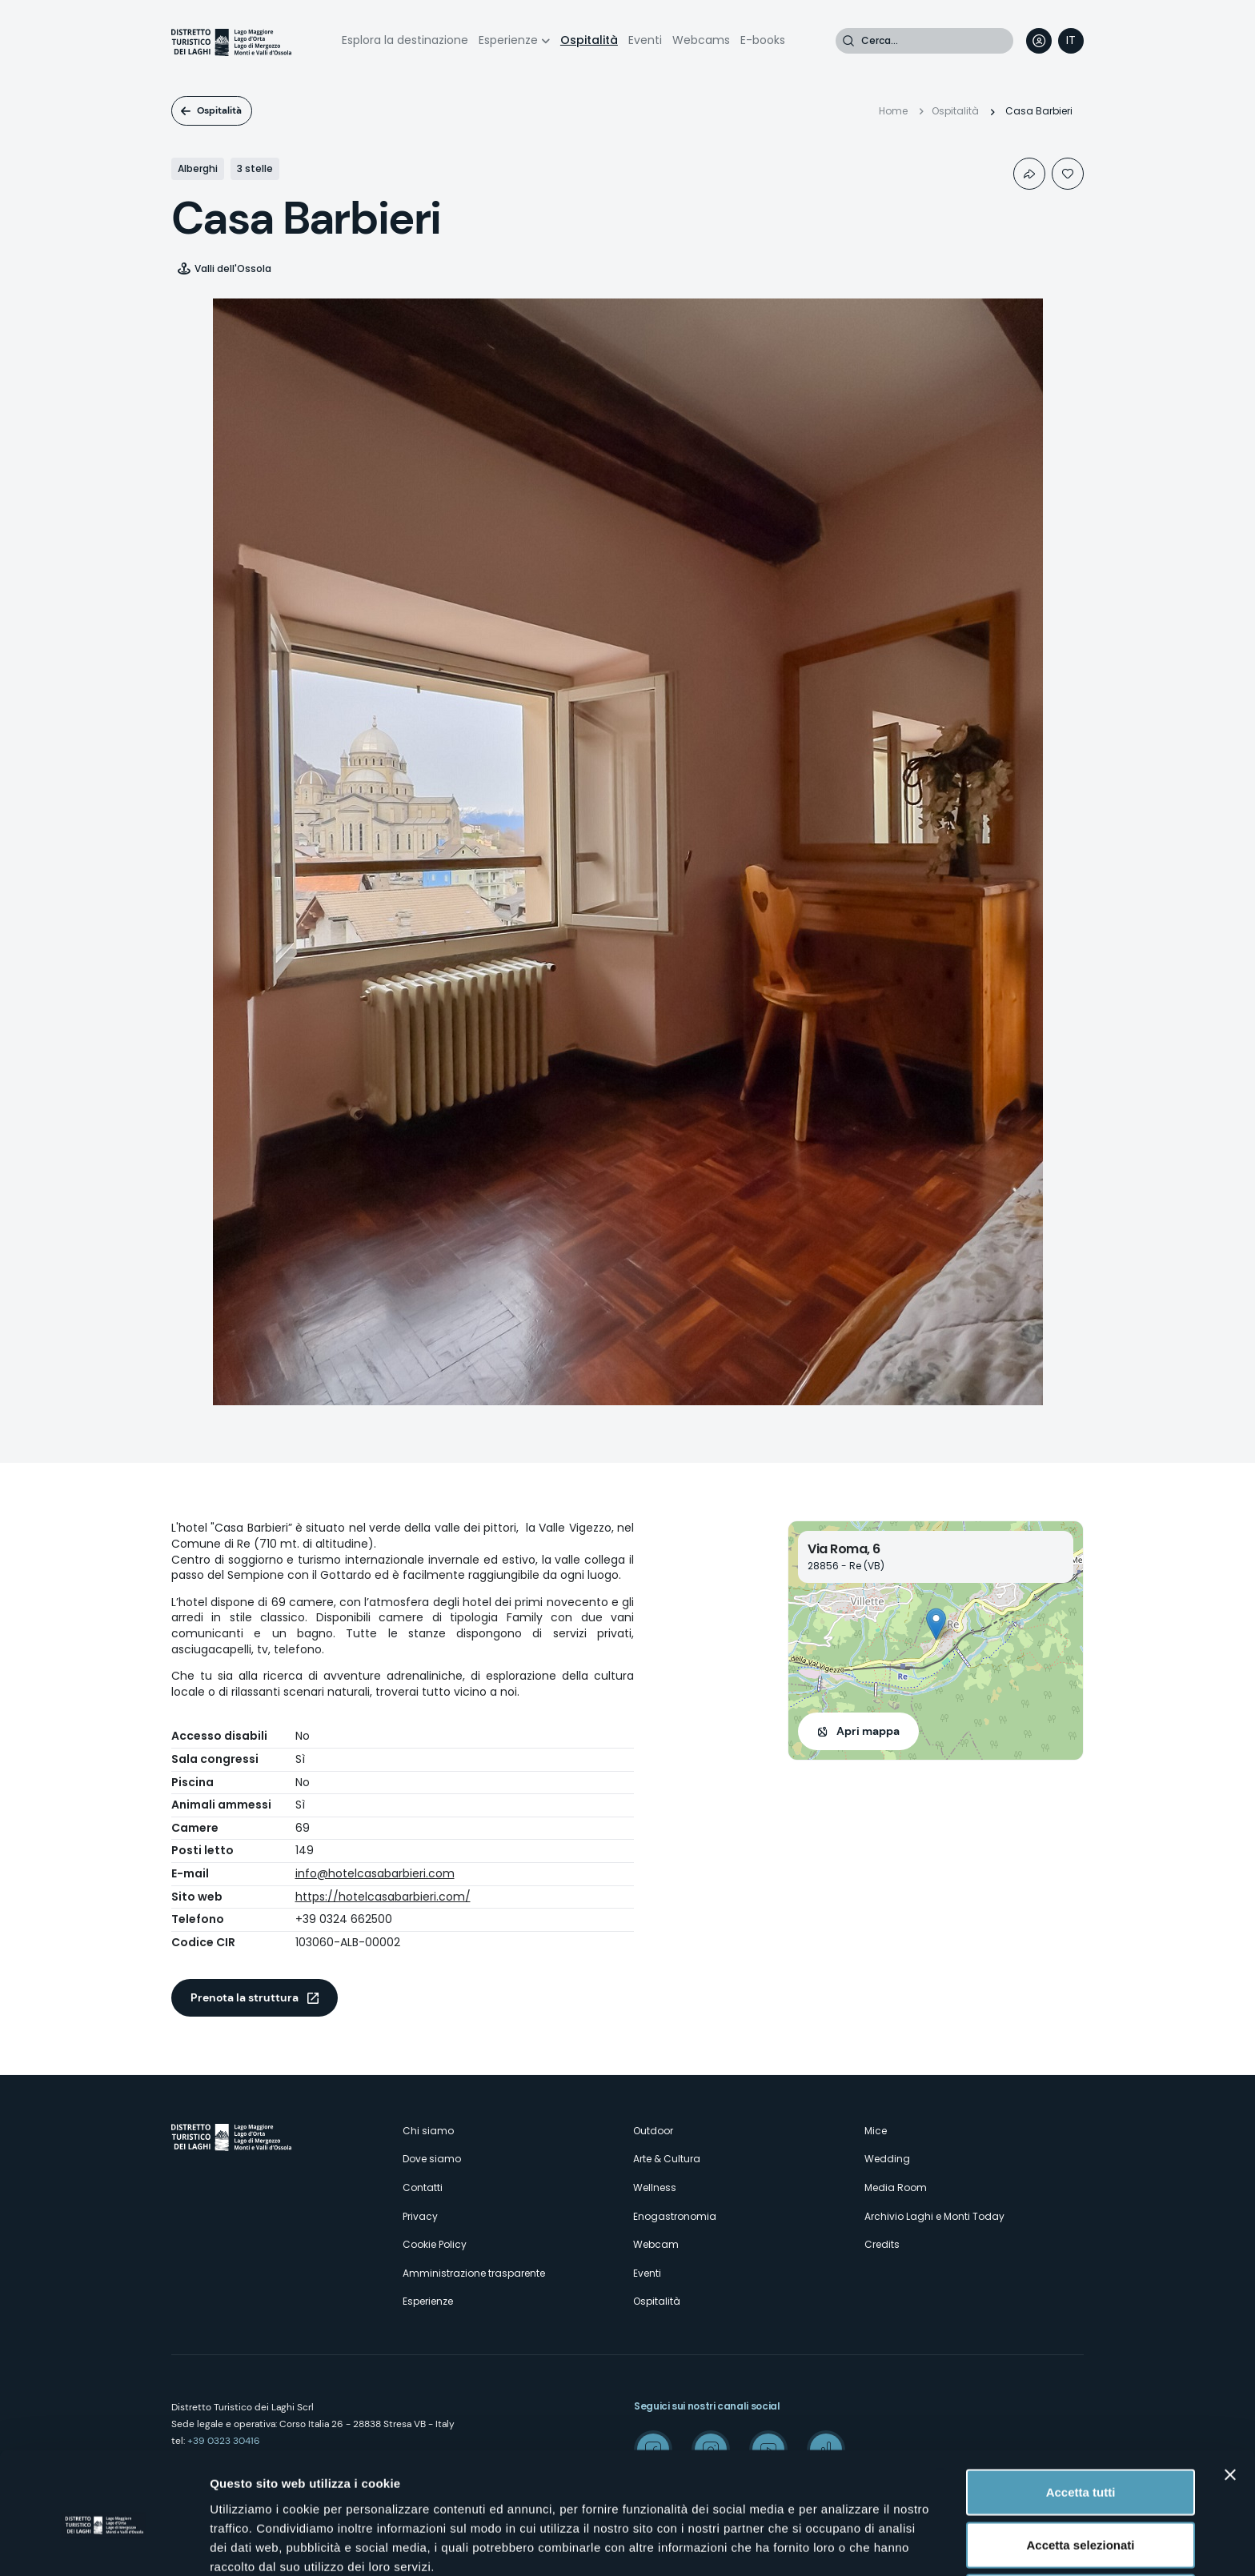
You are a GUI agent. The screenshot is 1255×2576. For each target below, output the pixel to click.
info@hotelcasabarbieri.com (375, 1873)
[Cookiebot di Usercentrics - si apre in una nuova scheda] (104, 2545)
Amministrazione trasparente (474, 2273)
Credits (882, 2244)
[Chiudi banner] (1230, 2401)
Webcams (701, 40)
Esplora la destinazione (405, 40)
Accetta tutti (1081, 2419)
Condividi (1029, 174)
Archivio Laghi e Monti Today (934, 2216)
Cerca (848, 41)
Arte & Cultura (666, 2158)
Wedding (887, 2158)
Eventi (645, 40)
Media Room (895, 2187)
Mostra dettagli (842, 2544)
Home (893, 111)
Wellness (654, 2187)
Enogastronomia (674, 2216)
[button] (936, 1624)
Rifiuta (1081, 2523)
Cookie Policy (435, 2244)
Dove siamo (432, 2158)
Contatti (423, 2187)
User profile (1039, 41)
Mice (875, 2130)
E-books (762, 40)
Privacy (420, 2216)
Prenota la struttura (244, 1997)
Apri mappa (868, 1731)
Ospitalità (589, 40)
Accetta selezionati (1080, 2471)
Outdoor (653, 2130)
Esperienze (508, 40)
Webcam (656, 2244)
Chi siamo (428, 2130)
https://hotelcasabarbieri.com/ (383, 1897)
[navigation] (1071, 41)
